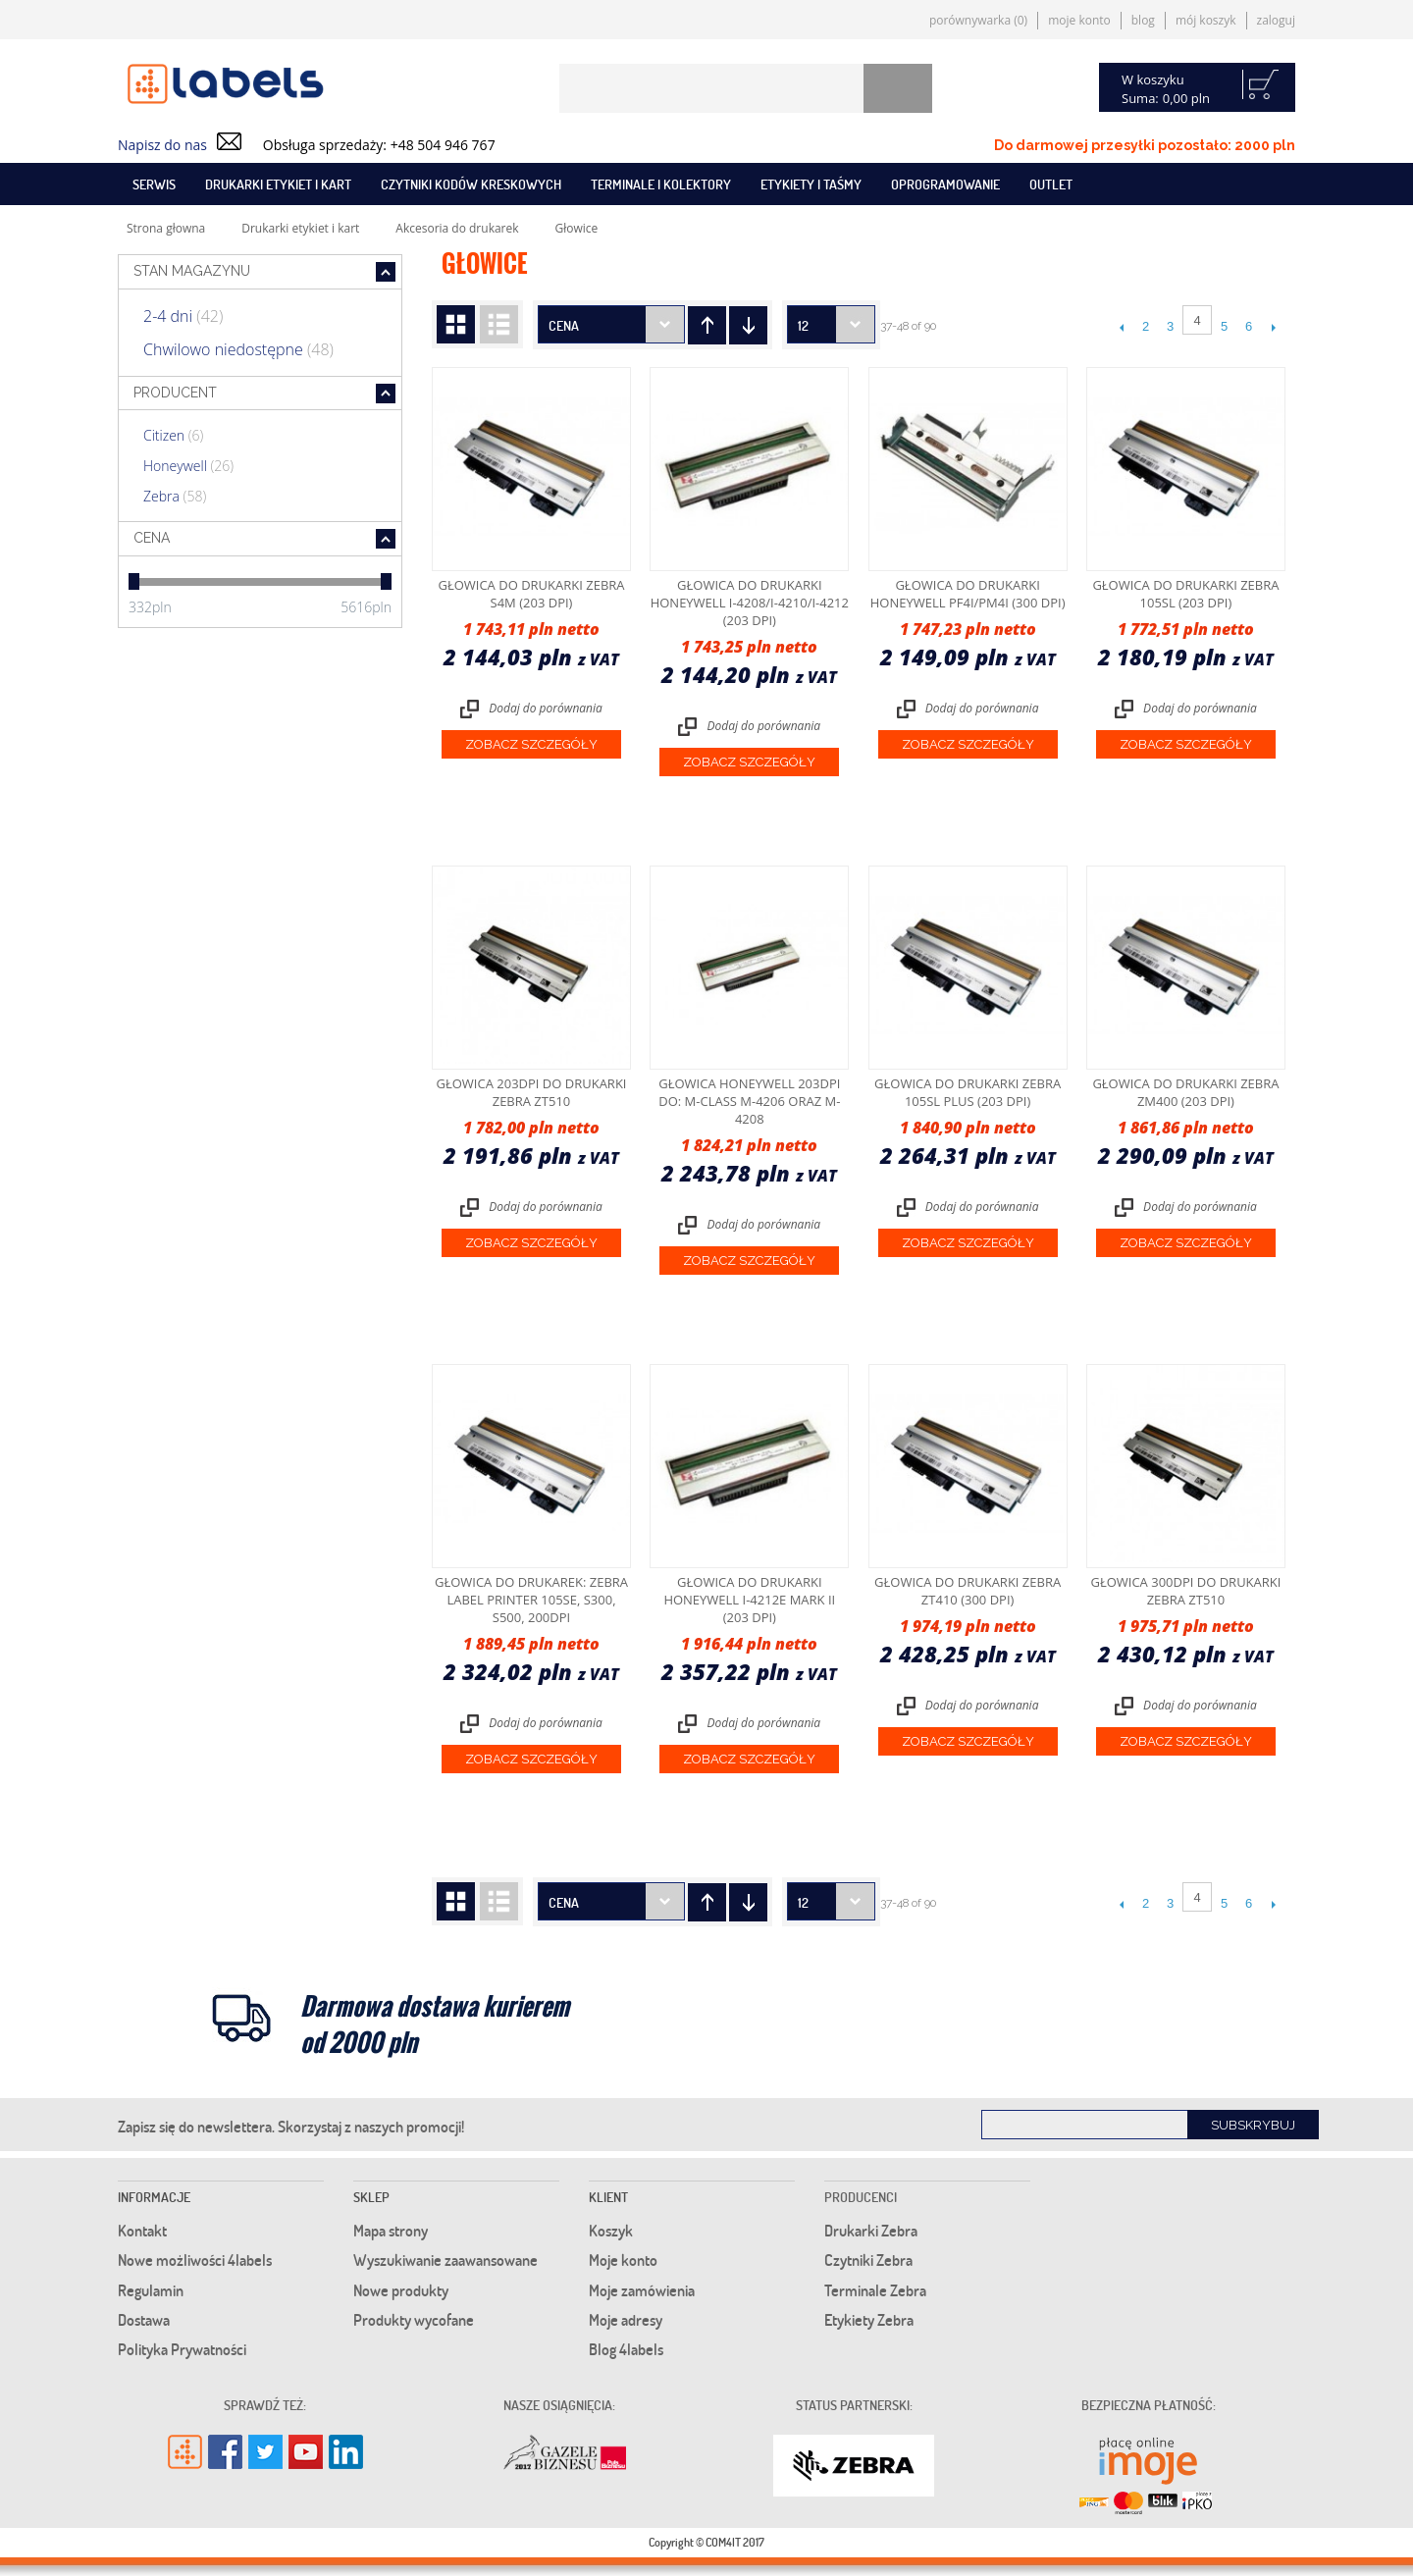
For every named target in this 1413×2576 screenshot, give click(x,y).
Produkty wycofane (413, 2320)
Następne (1273, 327)
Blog (1143, 20)
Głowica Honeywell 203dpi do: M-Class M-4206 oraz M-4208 (749, 1101)
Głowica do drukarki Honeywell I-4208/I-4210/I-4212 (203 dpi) (750, 602)
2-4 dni (183, 316)
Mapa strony (390, 2230)
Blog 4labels (626, 2349)
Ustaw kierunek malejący (707, 325)
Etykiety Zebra (869, 2320)
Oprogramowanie (945, 184)
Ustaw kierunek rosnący (748, 325)
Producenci (860, 2196)
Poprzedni (1121, 327)
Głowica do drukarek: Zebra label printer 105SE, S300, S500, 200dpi (531, 1599)
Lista (499, 324)
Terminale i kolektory (661, 184)
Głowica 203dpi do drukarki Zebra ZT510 (532, 1092)
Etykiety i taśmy (811, 184)
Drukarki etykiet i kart (278, 184)
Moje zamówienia (642, 2290)
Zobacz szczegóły (531, 744)
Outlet (1051, 184)
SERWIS (154, 184)
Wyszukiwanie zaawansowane (445, 2260)
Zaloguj (1276, 20)
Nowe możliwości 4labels (195, 2260)
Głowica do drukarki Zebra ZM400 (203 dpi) (1185, 1092)
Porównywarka (978, 20)
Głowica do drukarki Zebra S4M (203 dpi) (531, 593)
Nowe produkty (400, 2290)
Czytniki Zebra (868, 2260)
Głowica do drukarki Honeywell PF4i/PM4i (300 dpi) (968, 593)
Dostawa (144, 2320)
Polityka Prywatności (182, 2349)
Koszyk (611, 2230)
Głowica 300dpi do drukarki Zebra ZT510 (1185, 1590)
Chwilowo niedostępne (238, 349)
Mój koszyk (1206, 20)
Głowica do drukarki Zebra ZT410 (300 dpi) (967, 1590)
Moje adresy (625, 2320)
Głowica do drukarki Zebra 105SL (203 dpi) (1185, 593)
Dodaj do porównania (545, 708)
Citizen (173, 435)
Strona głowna (166, 228)
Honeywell (188, 465)
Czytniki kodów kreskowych (471, 184)
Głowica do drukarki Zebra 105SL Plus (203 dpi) (967, 1092)
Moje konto (1079, 20)
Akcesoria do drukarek (456, 228)
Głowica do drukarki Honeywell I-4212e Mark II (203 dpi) (749, 1599)
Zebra (174, 496)
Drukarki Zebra (870, 2230)
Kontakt (142, 2230)
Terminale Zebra (875, 2290)
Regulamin (150, 2290)
